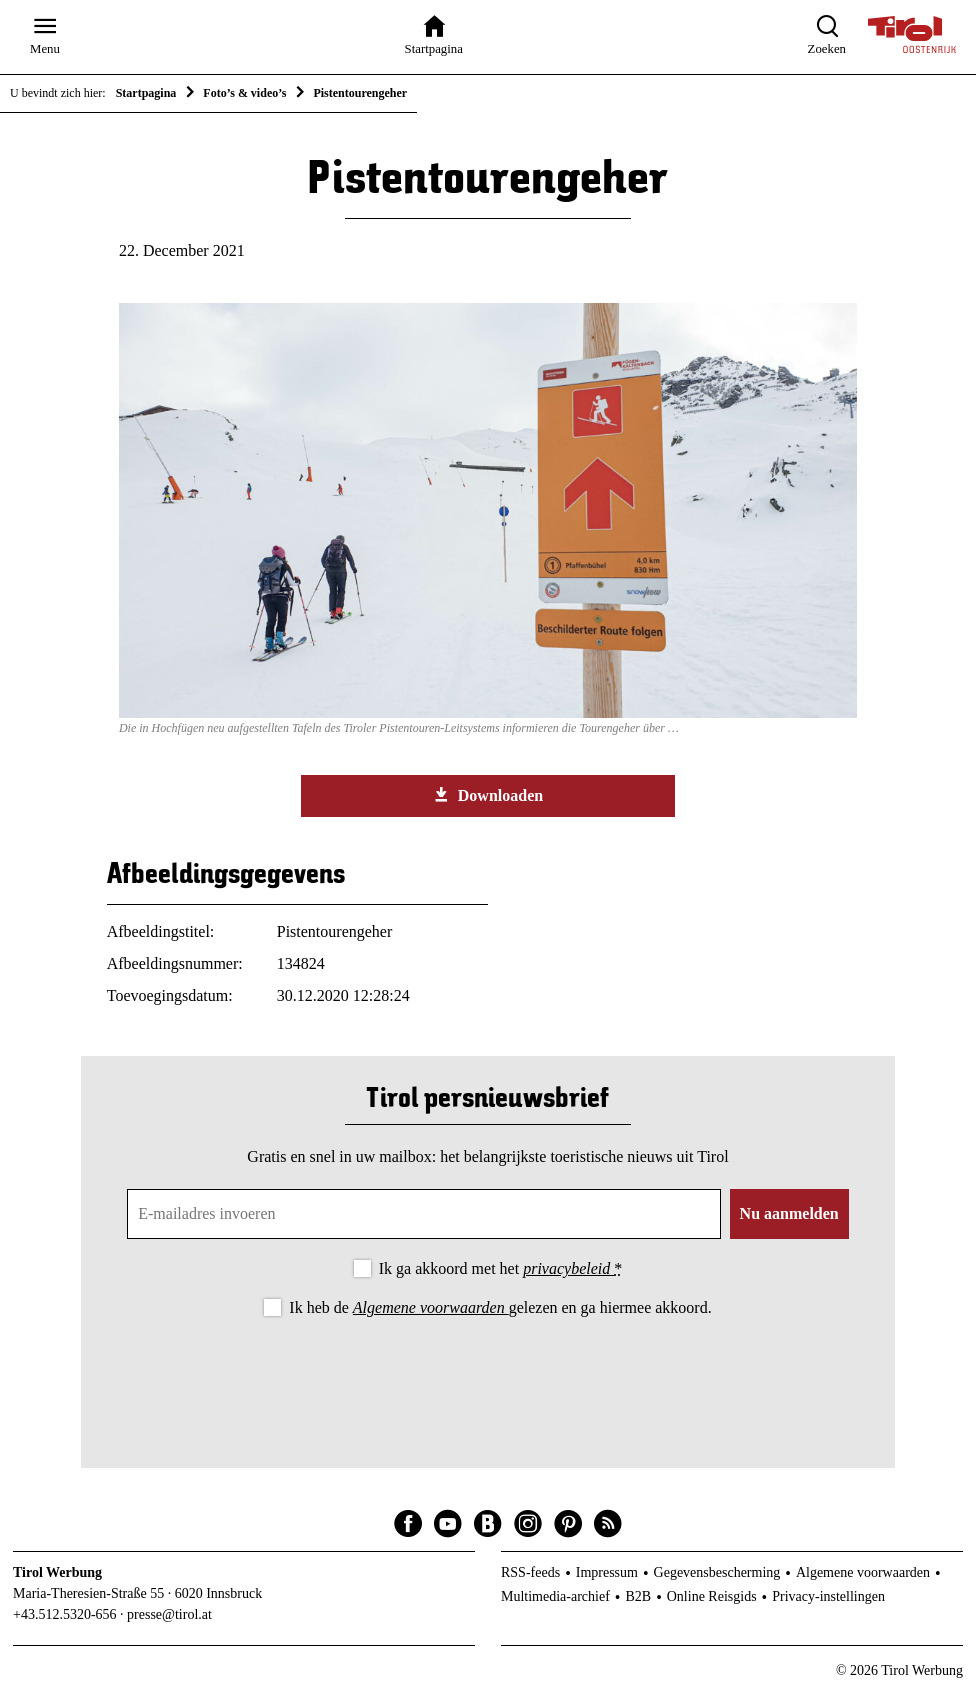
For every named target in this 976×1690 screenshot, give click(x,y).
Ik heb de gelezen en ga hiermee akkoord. (500, 1307)
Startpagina (146, 93)
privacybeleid (568, 1268)
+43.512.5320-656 (65, 1614)
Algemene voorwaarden (431, 1307)
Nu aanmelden (789, 1213)
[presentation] (488, 1376)
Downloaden (488, 795)
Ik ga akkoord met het (500, 1268)
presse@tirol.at (169, 1614)
